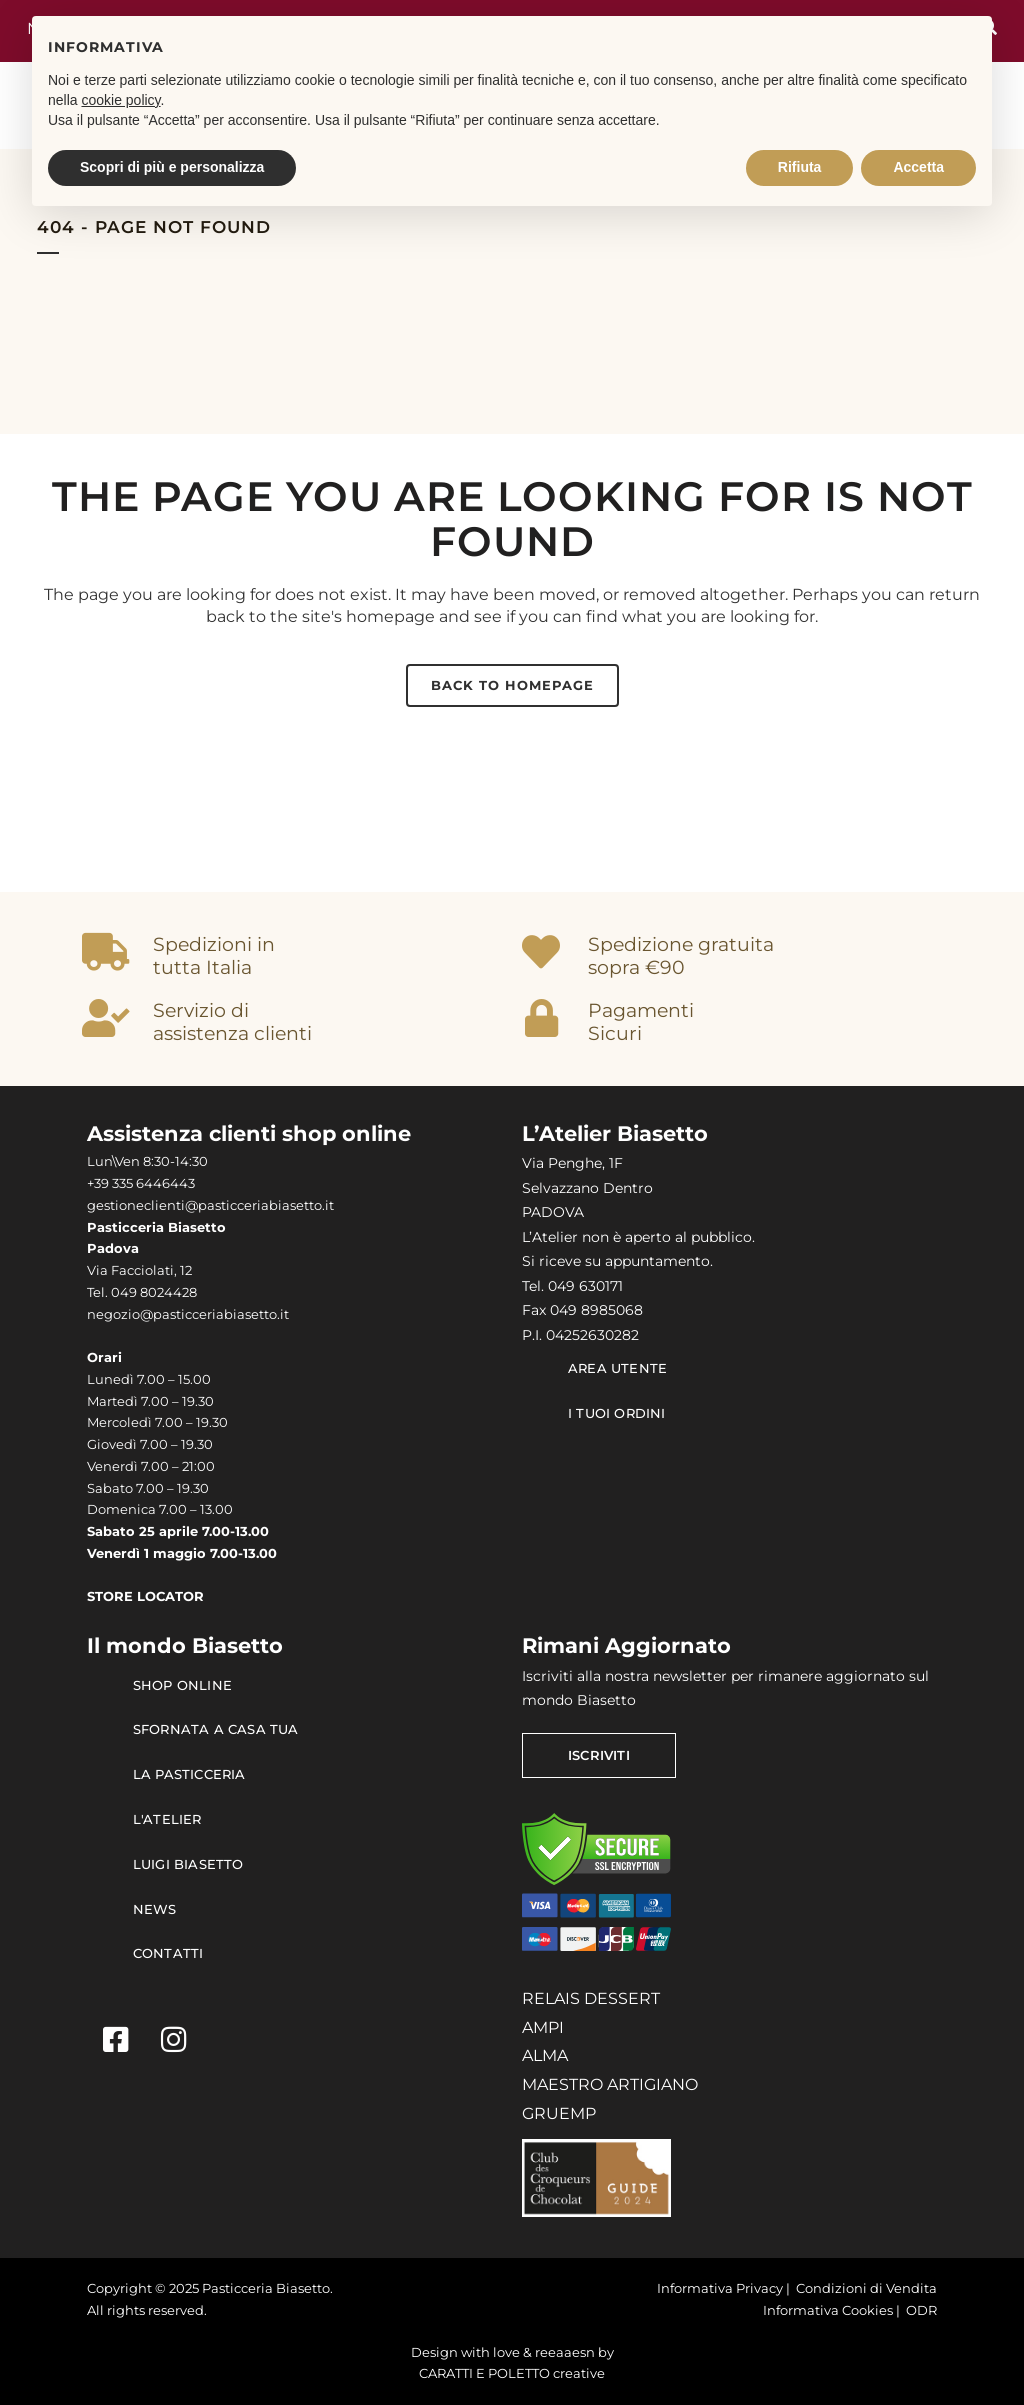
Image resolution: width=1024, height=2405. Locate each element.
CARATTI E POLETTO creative (512, 2373)
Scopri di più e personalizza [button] (172, 167)
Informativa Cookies (828, 2310)
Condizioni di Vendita (866, 2288)
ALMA (545, 2055)
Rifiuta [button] (800, 167)
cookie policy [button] (120, 100)
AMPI (543, 2027)
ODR (921, 2310)
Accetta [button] (918, 167)
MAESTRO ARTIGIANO (610, 2084)
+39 (99, 1183)
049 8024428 (154, 1292)
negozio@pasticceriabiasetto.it (188, 1314)
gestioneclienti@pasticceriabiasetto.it (210, 1205)
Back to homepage (512, 685)
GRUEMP (559, 2113)
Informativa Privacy (720, 2288)
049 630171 (585, 1286)
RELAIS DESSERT (591, 1998)
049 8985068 (596, 1310)
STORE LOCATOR (145, 1596)
